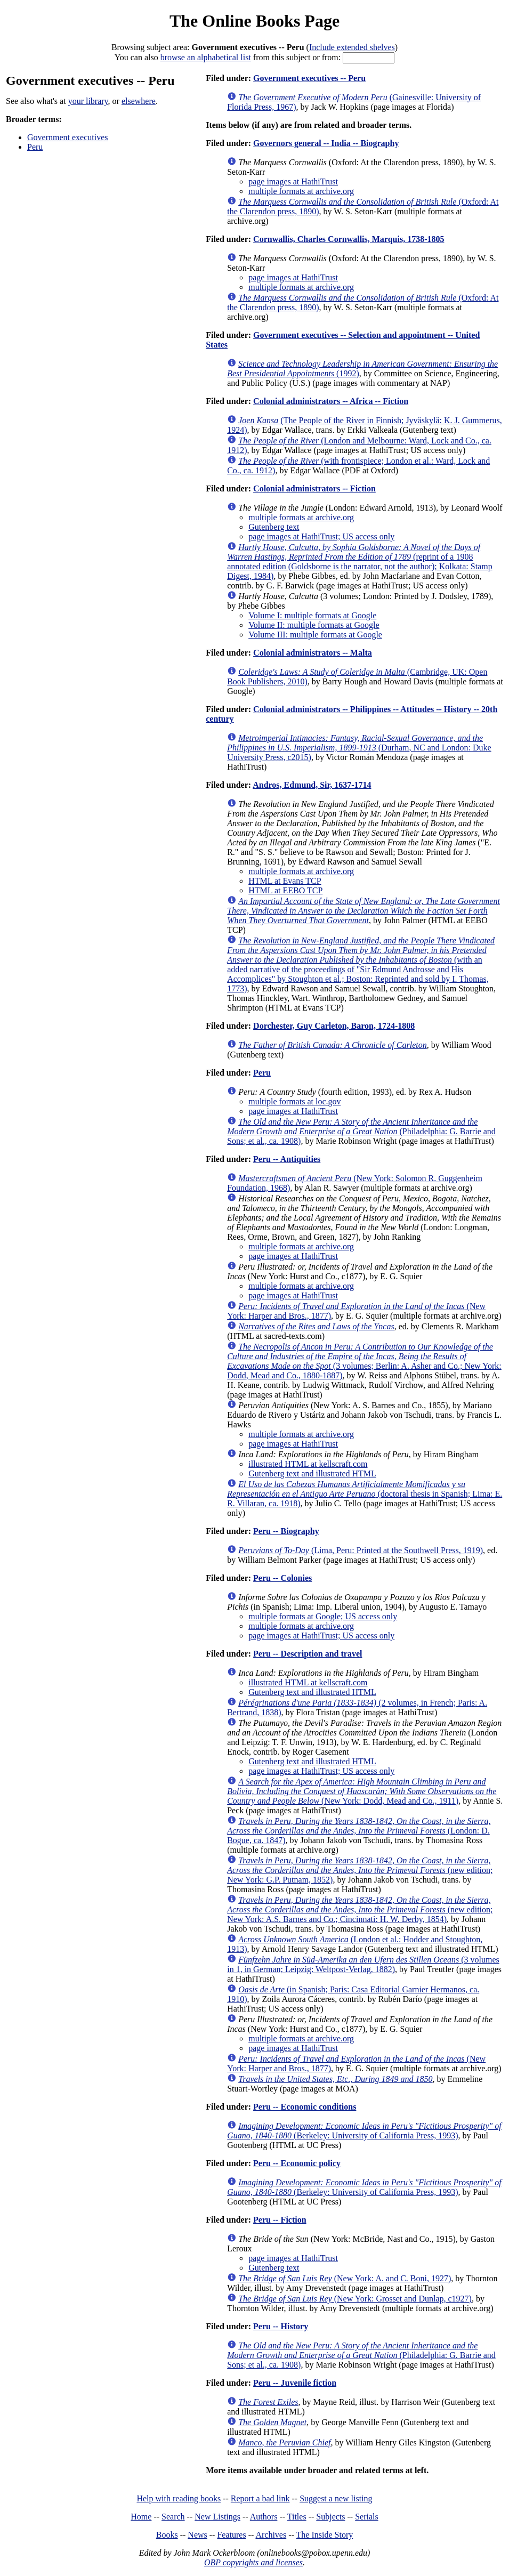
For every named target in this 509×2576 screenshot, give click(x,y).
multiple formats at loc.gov (294, 1101)
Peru (35, 146)
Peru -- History (280, 2326)
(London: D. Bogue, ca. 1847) (358, 1830)
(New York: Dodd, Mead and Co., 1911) (361, 1791)
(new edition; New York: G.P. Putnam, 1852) (359, 1870)
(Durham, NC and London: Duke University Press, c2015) (359, 747)
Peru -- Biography (286, 1531)
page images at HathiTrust (293, 181)
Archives (270, 2534)
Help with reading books (178, 2498)
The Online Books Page (254, 20)
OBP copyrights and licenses (253, 2562)
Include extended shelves (352, 47)
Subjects (330, 2516)
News (197, 2534)
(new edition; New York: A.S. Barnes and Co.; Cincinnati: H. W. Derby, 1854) (359, 1909)
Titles (296, 2516)
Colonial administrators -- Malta (312, 652)
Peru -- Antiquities (286, 1159)
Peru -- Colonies (282, 1577)
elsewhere (139, 101)
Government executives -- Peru (309, 78)
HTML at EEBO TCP (285, 890)
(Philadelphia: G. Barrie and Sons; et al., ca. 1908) (361, 1131)
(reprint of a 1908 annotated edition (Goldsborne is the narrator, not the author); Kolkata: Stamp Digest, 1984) (359, 561)
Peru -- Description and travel (307, 1653)
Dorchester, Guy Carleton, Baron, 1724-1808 (334, 1025)
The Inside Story (324, 2534)
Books (167, 2534)
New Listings (217, 2516)
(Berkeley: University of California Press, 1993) (364, 2130)
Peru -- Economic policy (297, 2163)
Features (231, 2534)
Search (173, 2516)
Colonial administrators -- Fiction (314, 488)
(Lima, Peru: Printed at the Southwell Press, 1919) (360, 1550)
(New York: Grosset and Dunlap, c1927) (355, 2298)
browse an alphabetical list (205, 57)
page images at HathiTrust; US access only (321, 536)
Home (141, 2516)
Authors (264, 2516)
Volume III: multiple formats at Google (315, 634)
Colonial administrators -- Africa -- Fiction (330, 401)
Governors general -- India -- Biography (326, 143)
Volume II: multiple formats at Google (313, 624)
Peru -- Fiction (279, 2219)
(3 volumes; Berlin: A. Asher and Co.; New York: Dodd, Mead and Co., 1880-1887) (364, 1361)
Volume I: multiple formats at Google (312, 615)
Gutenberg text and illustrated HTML (312, 1473)
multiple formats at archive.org (301, 191)
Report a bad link (260, 2498)
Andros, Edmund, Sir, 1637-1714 (312, 784)
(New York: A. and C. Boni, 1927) (344, 2278)
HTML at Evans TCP (284, 880)
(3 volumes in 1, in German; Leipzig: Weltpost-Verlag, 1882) (363, 1964)
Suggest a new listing (336, 2498)
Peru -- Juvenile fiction (294, 2382)
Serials (366, 2516)
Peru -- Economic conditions (304, 2106)
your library (88, 101)
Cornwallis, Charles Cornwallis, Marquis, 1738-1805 (348, 239)
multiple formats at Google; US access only (322, 1616)
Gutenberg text (273, 526)
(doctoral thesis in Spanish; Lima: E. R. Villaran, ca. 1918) (364, 1494)
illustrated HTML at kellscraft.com (307, 1463)
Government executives (67, 137)
